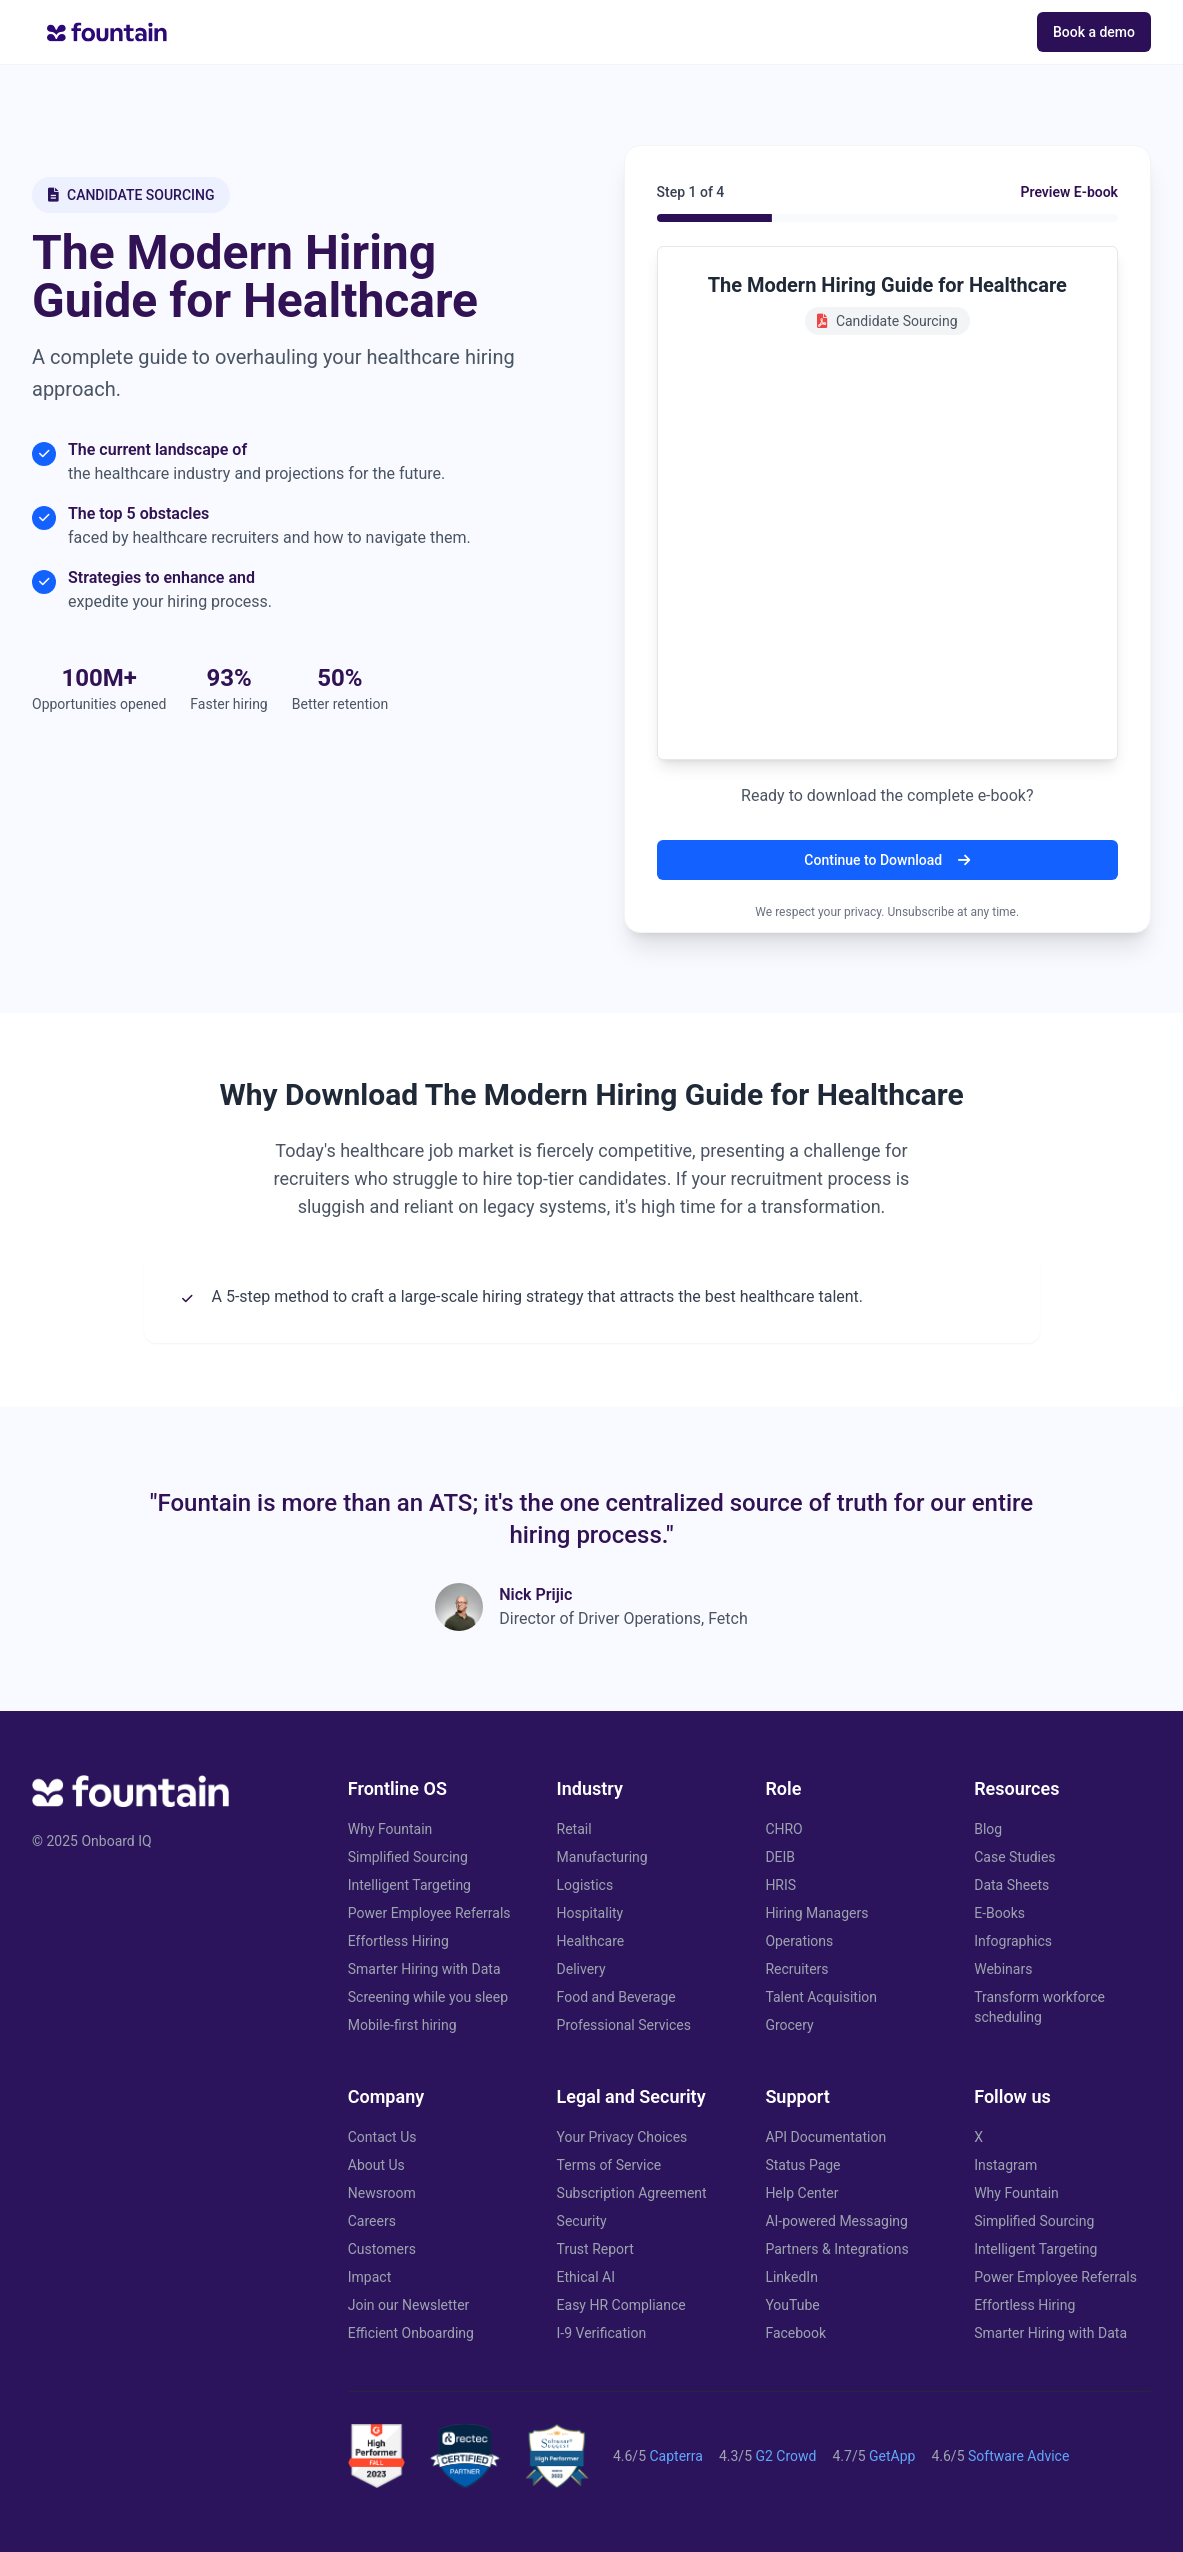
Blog (988, 1829)
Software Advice (1018, 2456)
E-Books (999, 1913)
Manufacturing (602, 1857)
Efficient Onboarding (411, 2333)
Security (582, 2221)
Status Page (802, 2165)
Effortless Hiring (398, 1941)
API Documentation (825, 2137)
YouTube (792, 2305)
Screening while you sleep (428, 1997)
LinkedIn (791, 2277)
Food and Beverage (616, 1997)
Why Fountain (390, 1829)
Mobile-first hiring (402, 2025)
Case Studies (1014, 1857)
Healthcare (591, 1941)
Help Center (801, 2193)
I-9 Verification (602, 2333)
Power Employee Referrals (429, 1913)
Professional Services (624, 2025)
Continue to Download (887, 860)
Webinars (1003, 1969)
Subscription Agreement (632, 2193)
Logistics (585, 1885)
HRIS (780, 1885)
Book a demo (1094, 32)
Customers (382, 2249)
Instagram (1005, 2165)
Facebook (795, 2333)
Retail (574, 1829)
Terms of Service (609, 2165)
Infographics (1013, 1941)
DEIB (780, 1857)
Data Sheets (1011, 1885)
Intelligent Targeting (409, 1885)
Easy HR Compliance (621, 2305)
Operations (799, 1941)
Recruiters (796, 1969)
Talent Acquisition (821, 1997)
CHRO (783, 1829)
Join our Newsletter (409, 2305)
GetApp (892, 2456)
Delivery (581, 1969)
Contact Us (382, 2137)
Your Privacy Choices (622, 2137)
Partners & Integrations (836, 2249)
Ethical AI (586, 2277)
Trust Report (595, 2249)
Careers (372, 2221)
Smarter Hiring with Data (424, 1969)
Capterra (675, 2456)
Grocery (789, 2025)
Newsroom (382, 2193)
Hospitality (590, 1913)
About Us (376, 2165)
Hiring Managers (816, 1913)
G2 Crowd (785, 2456)
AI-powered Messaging (836, 2221)
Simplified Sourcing (408, 1857)
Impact (369, 2277)
